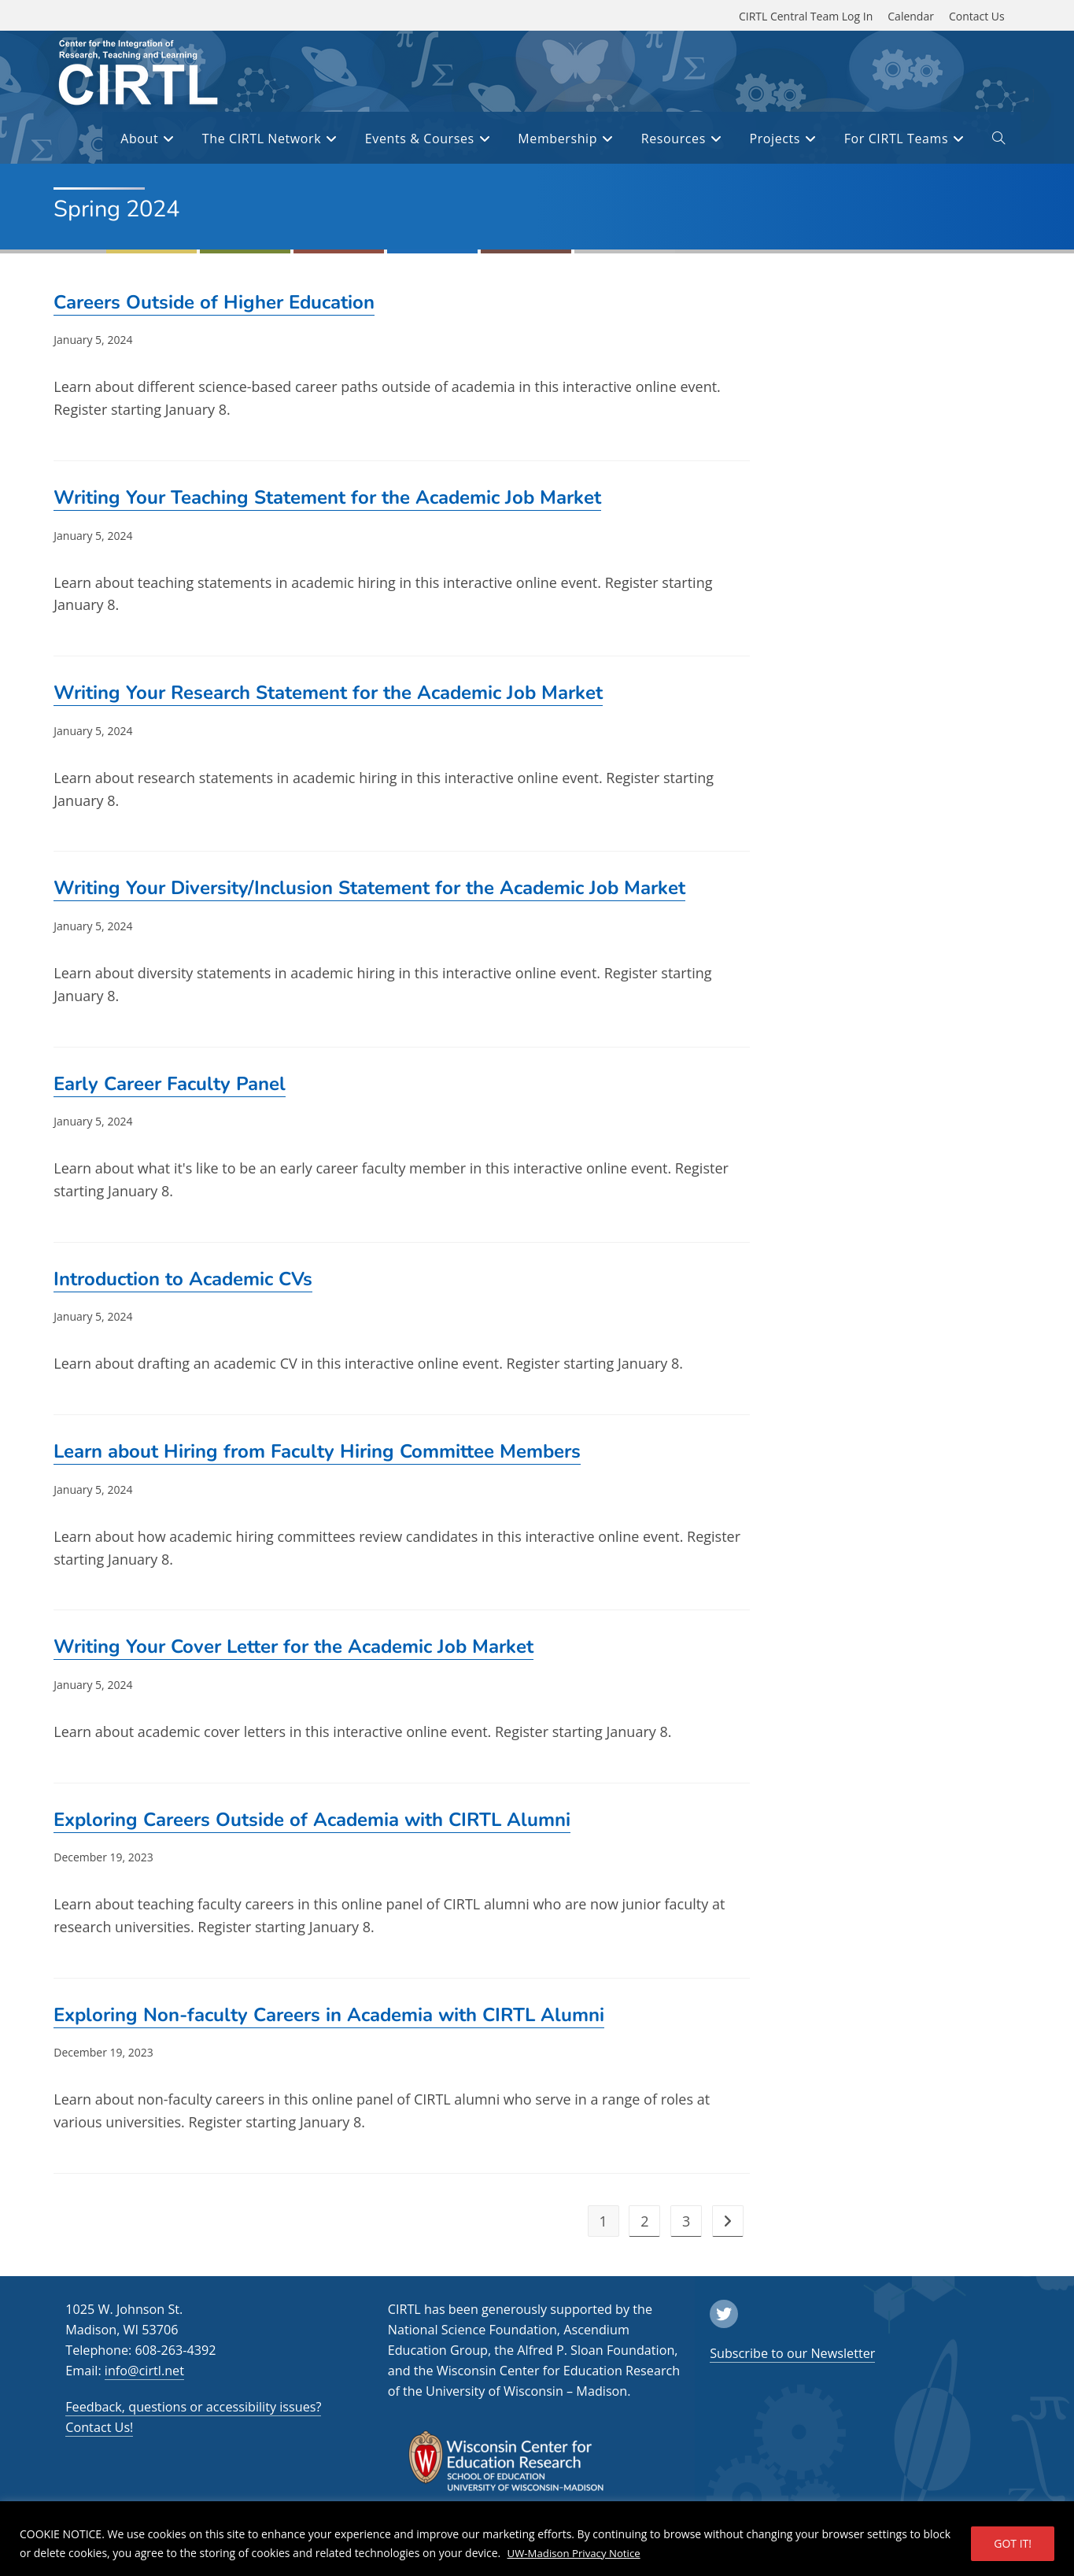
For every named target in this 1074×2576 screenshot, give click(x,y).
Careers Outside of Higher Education (214, 302)
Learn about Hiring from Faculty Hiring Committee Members (317, 1451)
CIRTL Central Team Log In (806, 16)
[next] (728, 2221)
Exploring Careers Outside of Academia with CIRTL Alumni (312, 1819)
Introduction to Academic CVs (183, 1279)
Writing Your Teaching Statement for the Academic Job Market (327, 497)
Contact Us (977, 16)
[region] (537, 2538)
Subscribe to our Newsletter (792, 2353)
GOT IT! (1013, 2543)
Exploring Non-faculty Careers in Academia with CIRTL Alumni (329, 2014)
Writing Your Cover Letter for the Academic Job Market (293, 1646)
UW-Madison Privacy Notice (577, 2552)
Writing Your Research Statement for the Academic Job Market (328, 692)
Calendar (911, 16)
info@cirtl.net (144, 2370)
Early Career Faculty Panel (170, 1083)
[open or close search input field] (998, 141)
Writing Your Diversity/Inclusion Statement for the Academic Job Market (369, 887)
